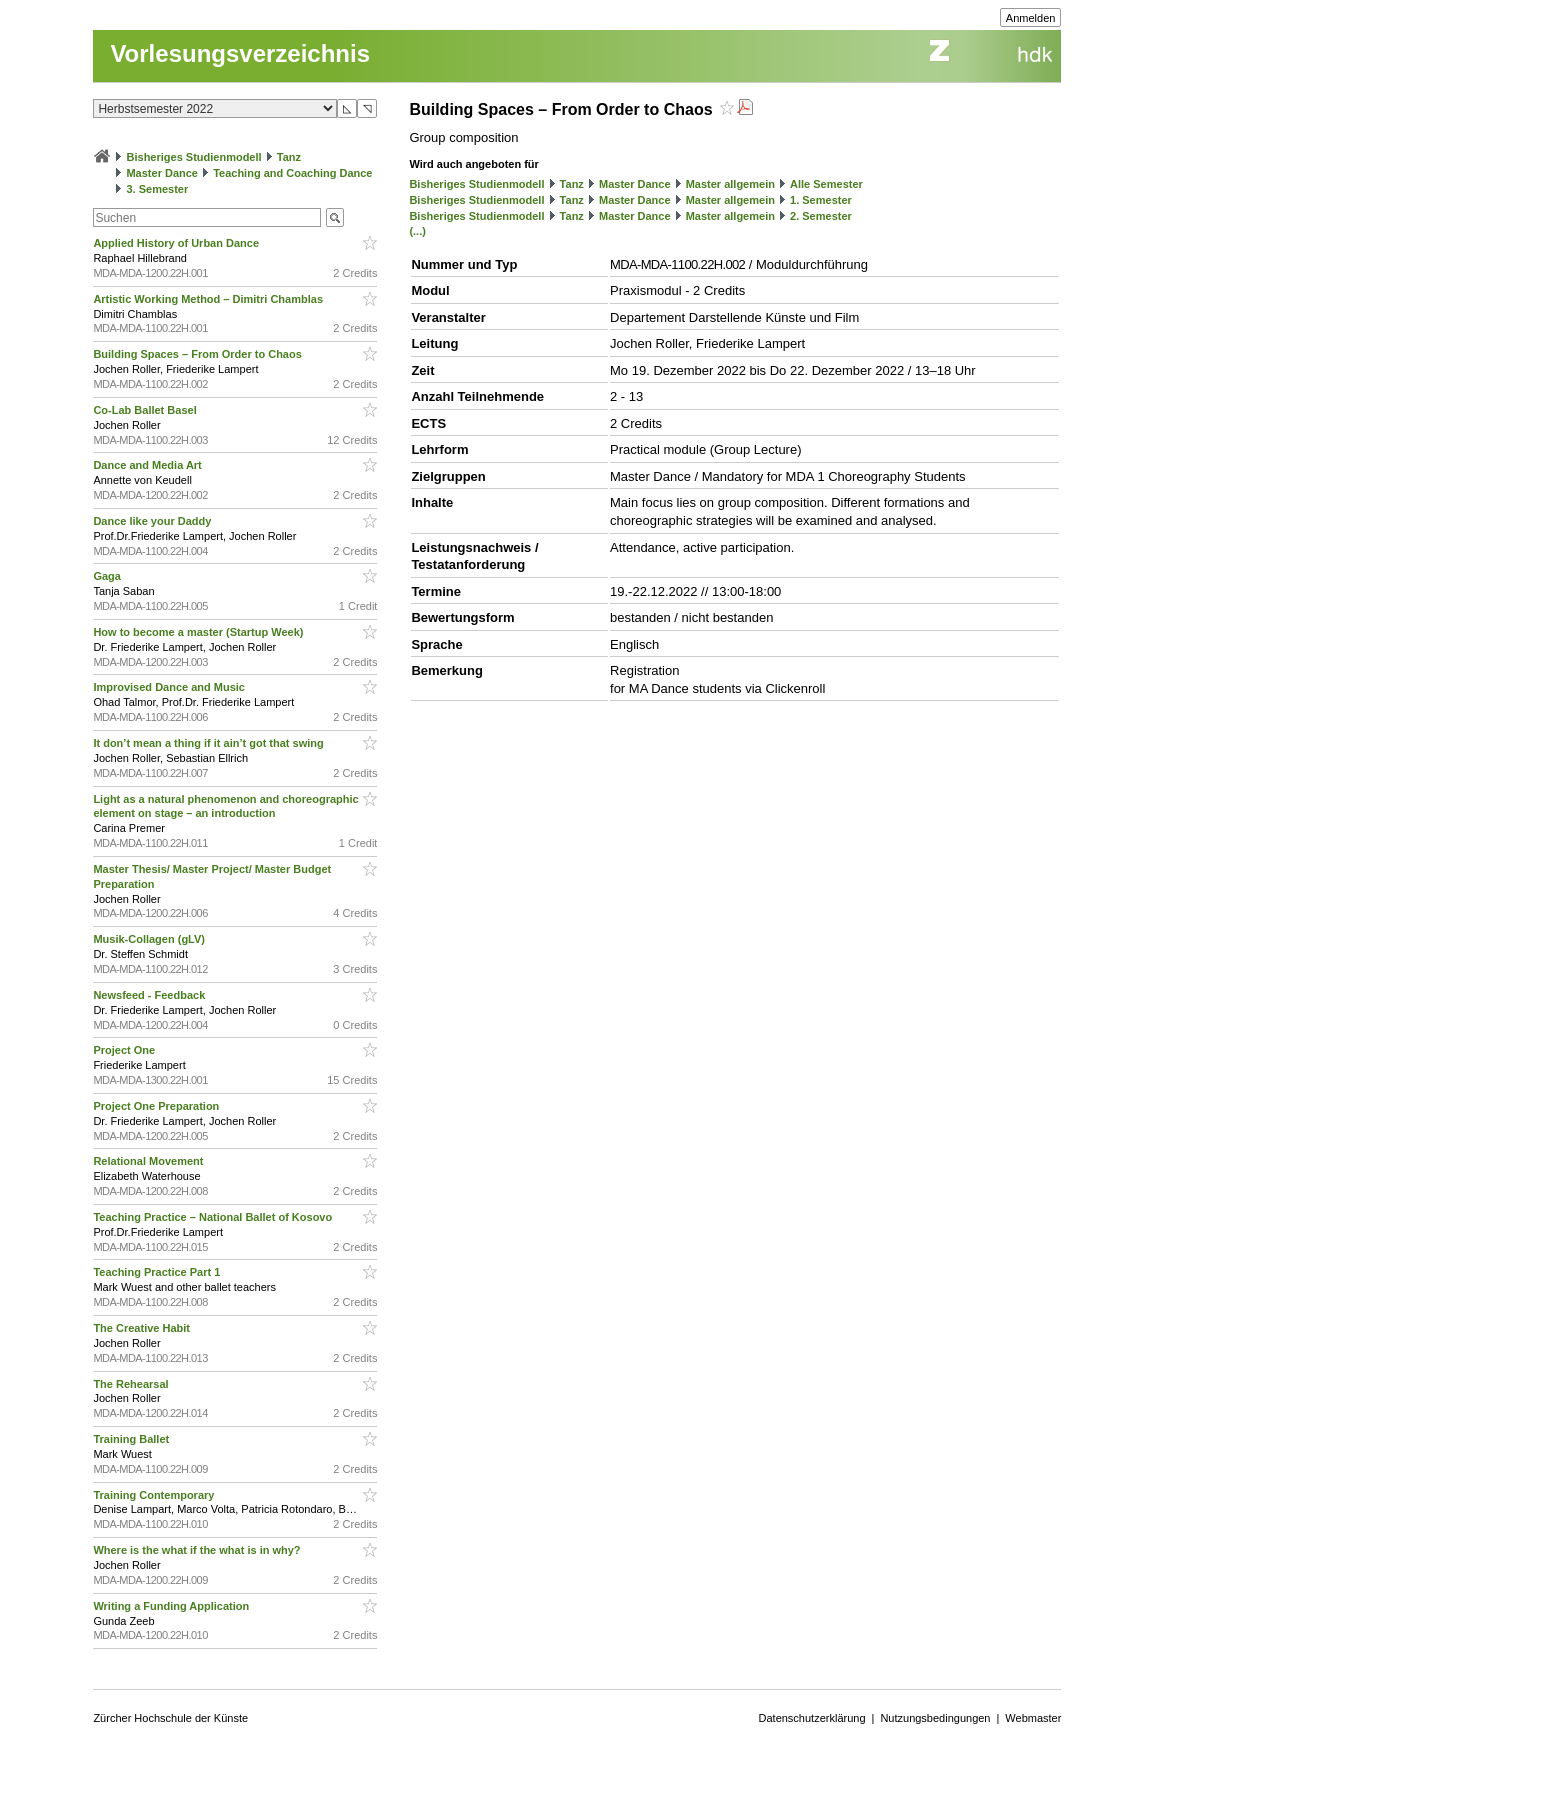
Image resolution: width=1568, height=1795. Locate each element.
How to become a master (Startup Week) (199, 632)
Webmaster (1033, 1718)
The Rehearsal (132, 1384)
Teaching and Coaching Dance (292, 173)
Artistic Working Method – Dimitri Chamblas (209, 299)
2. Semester (821, 216)
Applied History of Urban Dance (177, 243)
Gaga (108, 576)
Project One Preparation (157, 1106)
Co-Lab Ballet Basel (146, 410)
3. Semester (157, 189)
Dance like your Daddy (153, 521)
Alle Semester (826, 184)
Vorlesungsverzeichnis (240, 53)
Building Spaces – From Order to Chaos (198, 354)
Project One (125, 1050)
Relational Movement (149, 1161)
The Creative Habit (143, 1328)
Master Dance (162, 173)
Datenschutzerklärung (812, 1718)
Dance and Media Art (148, 465)
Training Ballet (132, 1439)
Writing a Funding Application (172, 1606)
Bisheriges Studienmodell (194, 157)
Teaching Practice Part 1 (158, 1272)
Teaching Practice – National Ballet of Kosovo (214, 1217)
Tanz (289, 157)
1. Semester (821, 200)
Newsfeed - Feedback (150, 995)
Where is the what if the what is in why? (198, 1550)
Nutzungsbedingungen (935, 1718)
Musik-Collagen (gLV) (150, 939)
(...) (417, 231)
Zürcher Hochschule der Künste (170, 1718)
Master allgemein (730, 184)
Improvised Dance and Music (170, 687)
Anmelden (1031, 18)
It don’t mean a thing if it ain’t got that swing (209, 743)
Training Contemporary (155, 1495)
